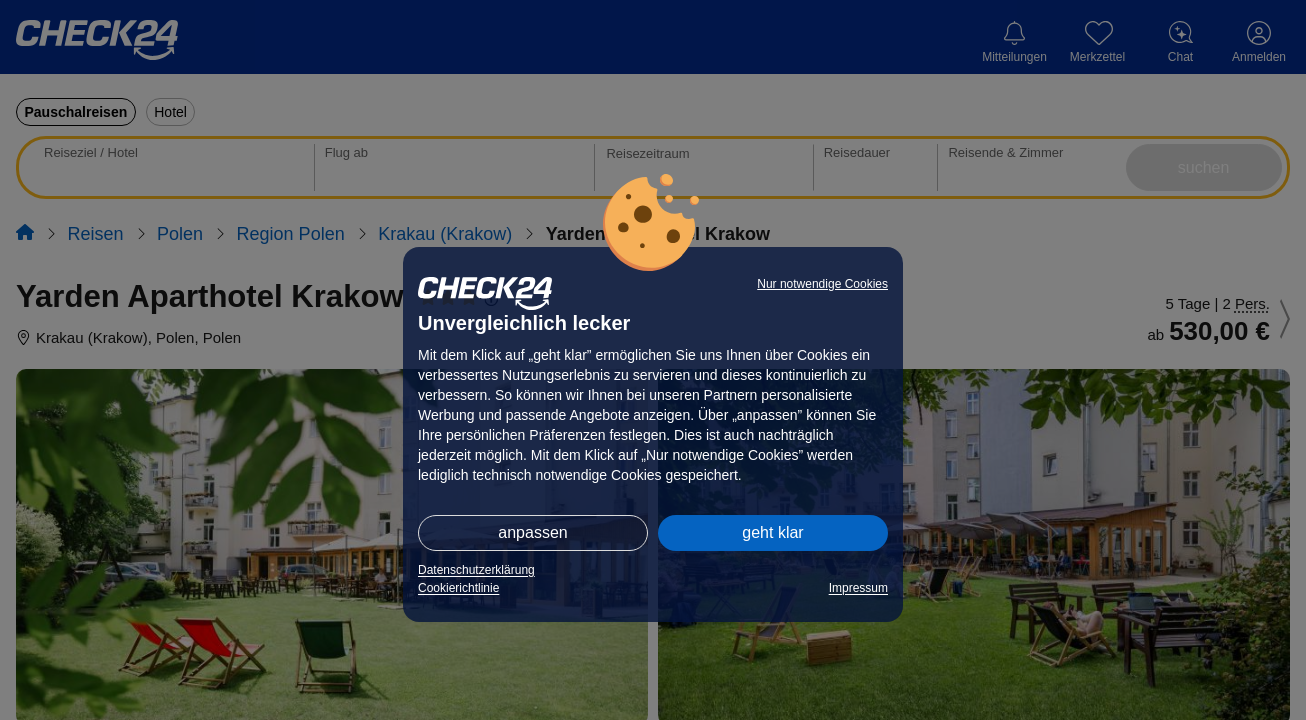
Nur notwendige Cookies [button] (822, 284)
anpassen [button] (532, 532)
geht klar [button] (772, 532)
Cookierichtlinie (458, 588)
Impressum (858, 588)
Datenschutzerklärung (476, 570)
